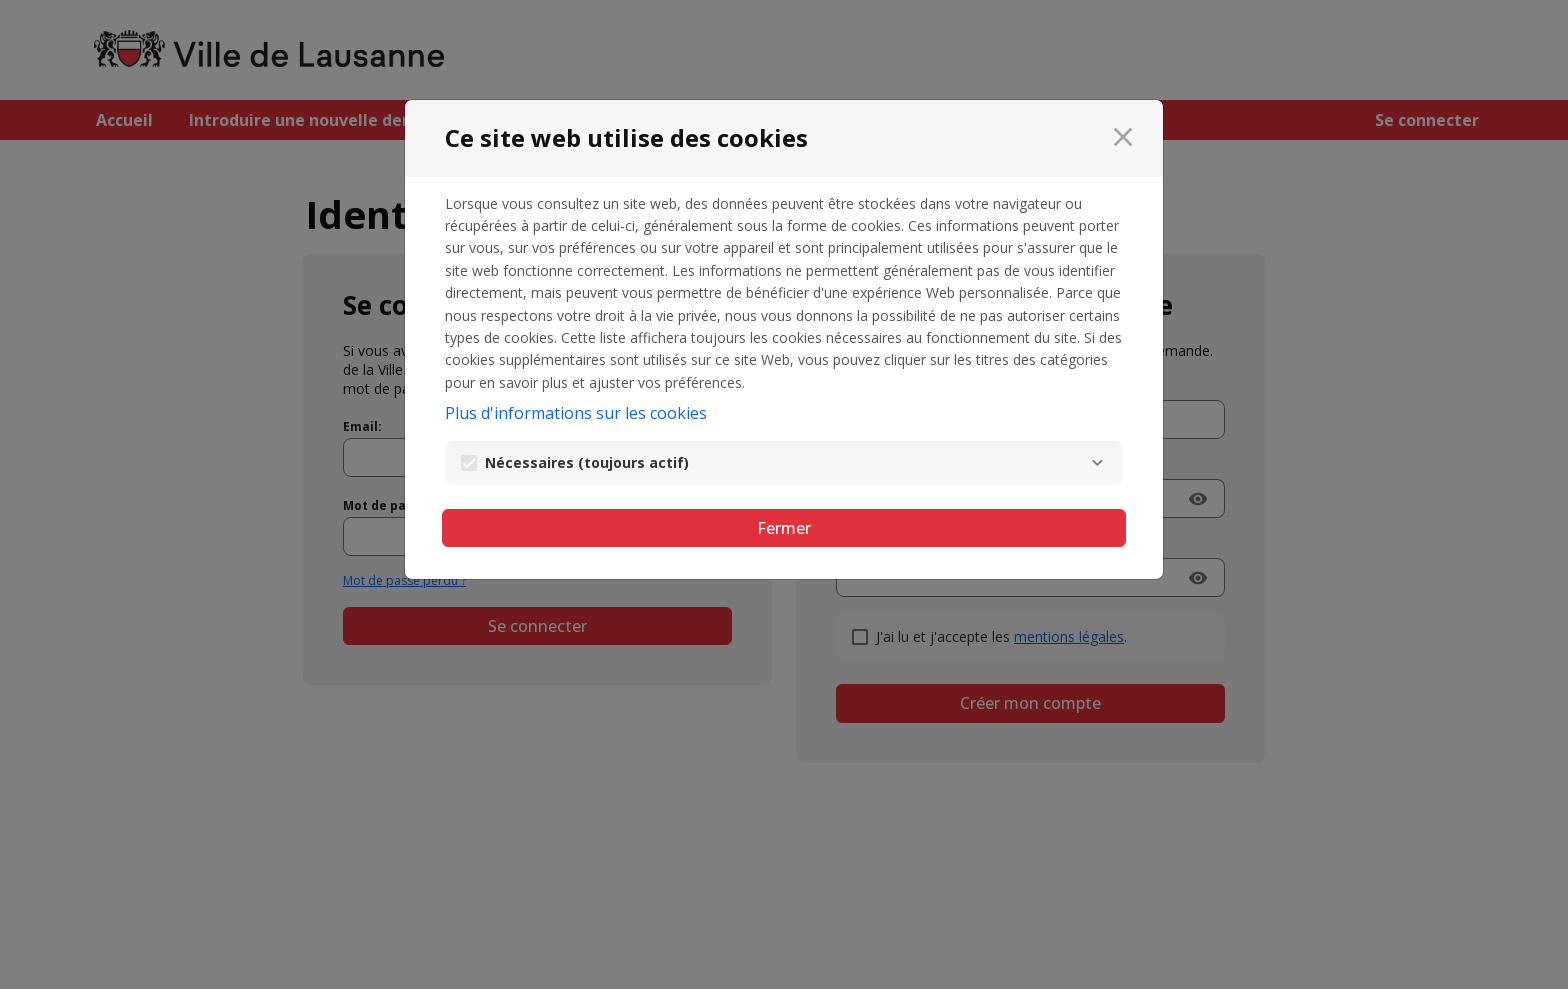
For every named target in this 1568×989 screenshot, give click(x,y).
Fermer (784, 528)
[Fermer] (1123, 137)
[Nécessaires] (1097, 463)
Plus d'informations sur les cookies (576, 413)
